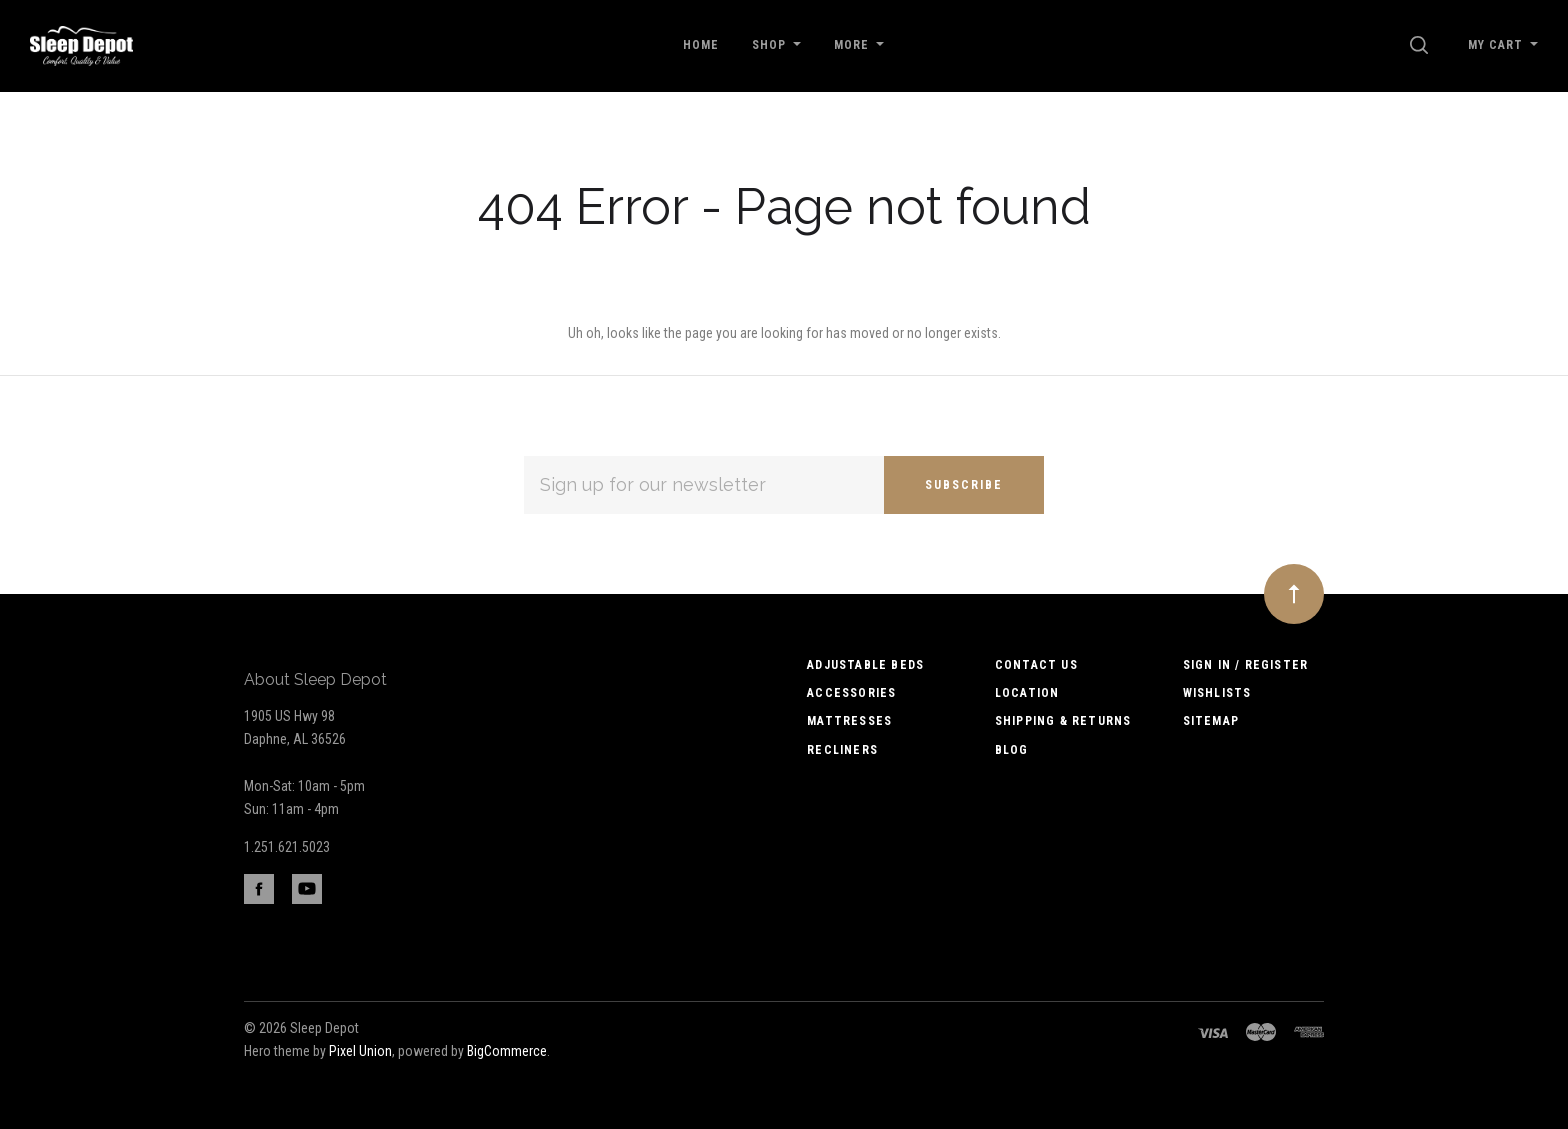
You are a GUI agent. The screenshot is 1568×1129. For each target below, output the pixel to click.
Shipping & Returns (1063, 721)
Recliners (842, 750)
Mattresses (849, 721)
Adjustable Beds (865, 665)
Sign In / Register (1246, 665)
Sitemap (1211, 721)
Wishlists (1217, 693)
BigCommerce (507, 1051)
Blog (1012, 750)
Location (1027, 693)
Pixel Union (360, 1051)
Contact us (1036, 665)
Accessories (851, 693)
